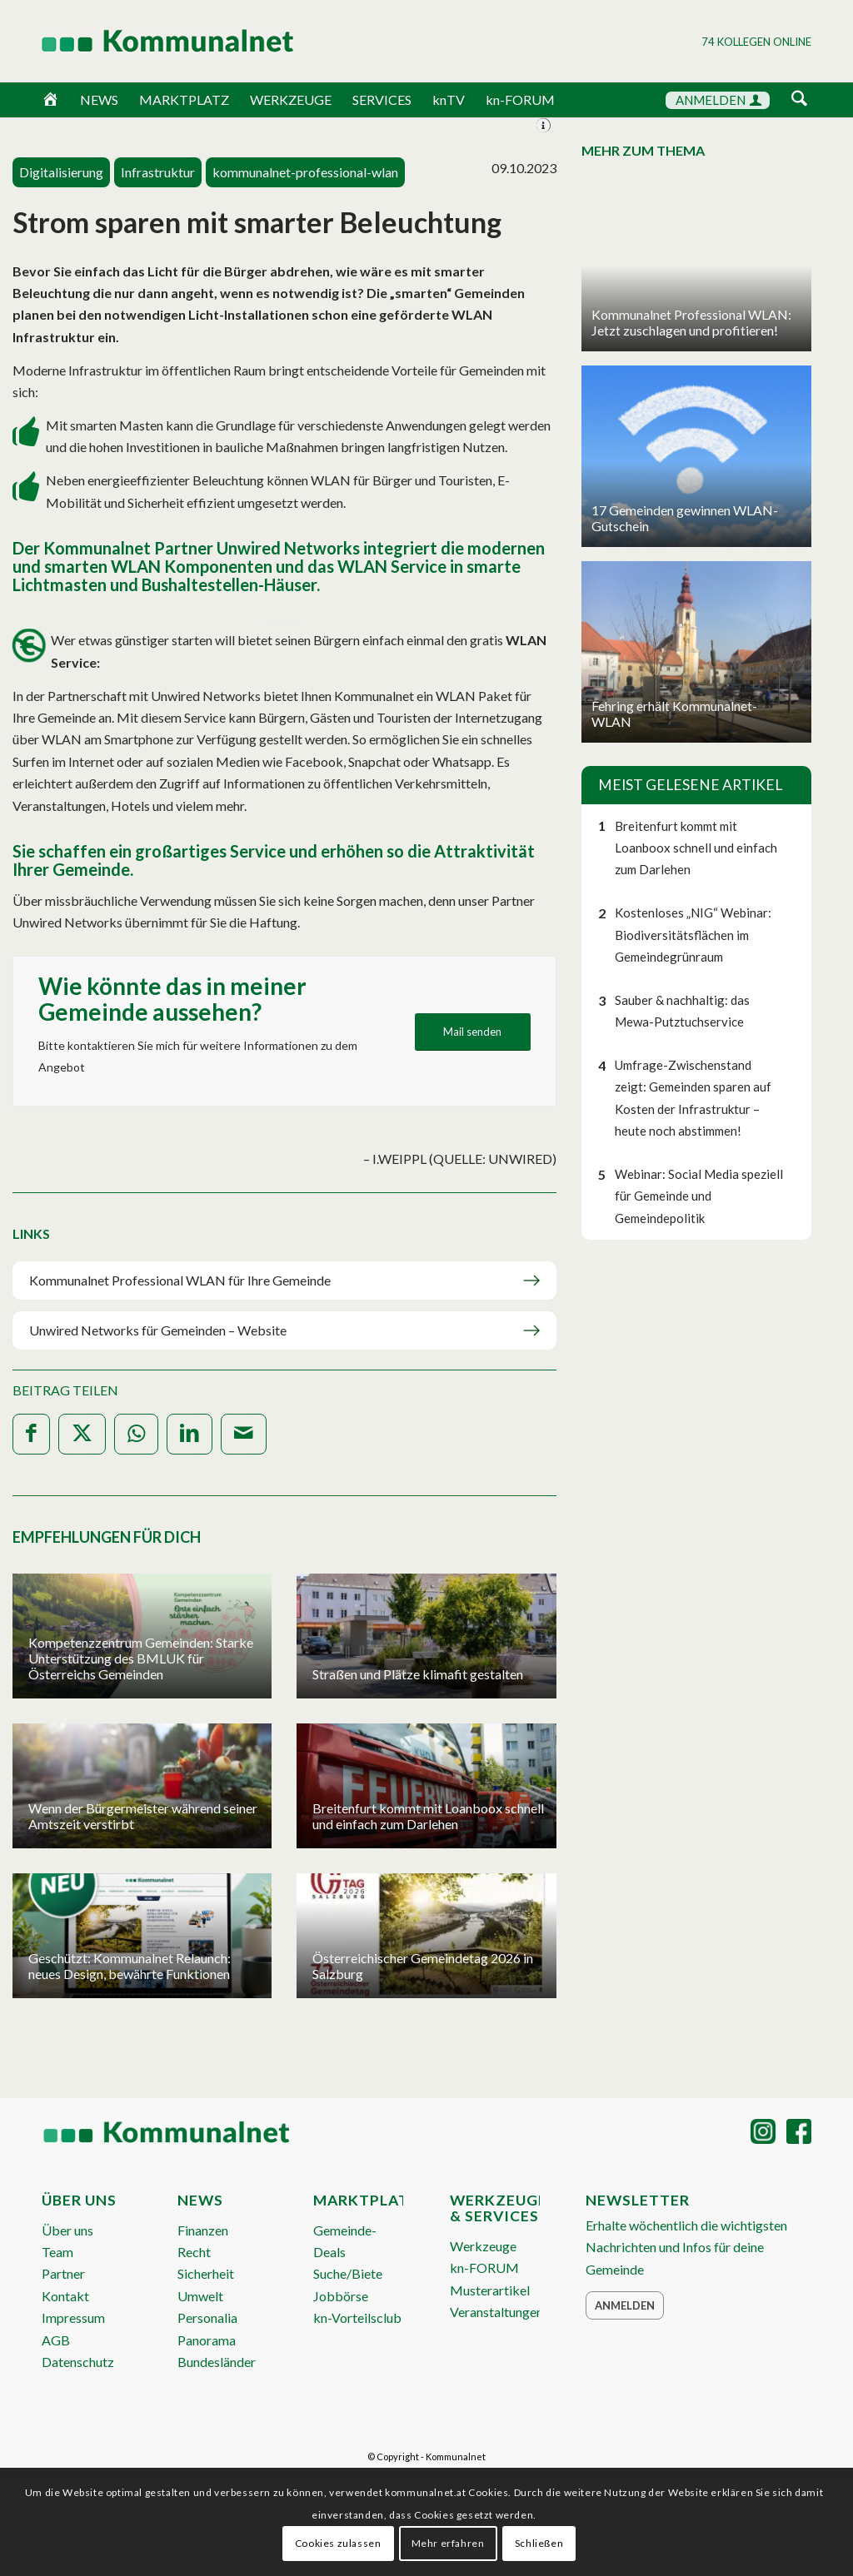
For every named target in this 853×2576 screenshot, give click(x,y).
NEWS (99, 99)
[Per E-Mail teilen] (244, 1434)
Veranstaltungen (496, 2312)
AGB (56, 2340)
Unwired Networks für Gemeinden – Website (158, 1330)
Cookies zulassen (338, 2543)
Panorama (206, 2340)
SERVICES (382, 99)
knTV (448, 99)
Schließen (539, 2543)
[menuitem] (799, 101)
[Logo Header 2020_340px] (146, 41)
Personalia (207, 2317)
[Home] (50, 99)
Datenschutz (78, 2362)
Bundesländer (216, 2362)
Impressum (73, 2317)
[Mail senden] (473, 1032)
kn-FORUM (520, 99)
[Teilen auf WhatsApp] (136, 1434)
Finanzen (202, 2230)
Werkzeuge (483, 2246)
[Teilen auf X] (82, 1434)
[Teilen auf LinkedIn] (189, 1434)
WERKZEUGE (291, 99)
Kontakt (65, 2296)
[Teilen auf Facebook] (31, 1434)
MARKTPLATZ (184, 99)
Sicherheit (205, 2273)
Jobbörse (340, 2296)
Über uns (67, 2230)
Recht (194, 2252)
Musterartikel (490, 2290)
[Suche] (799, 99)
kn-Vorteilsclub (357, 2317)
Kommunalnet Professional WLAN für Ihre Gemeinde (181, 1280)
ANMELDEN (718, 99)
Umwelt (200, 2296)
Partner (63, 2273)
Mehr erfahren (448, 2543)
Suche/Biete (347, 2273)
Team (57, 2252)
